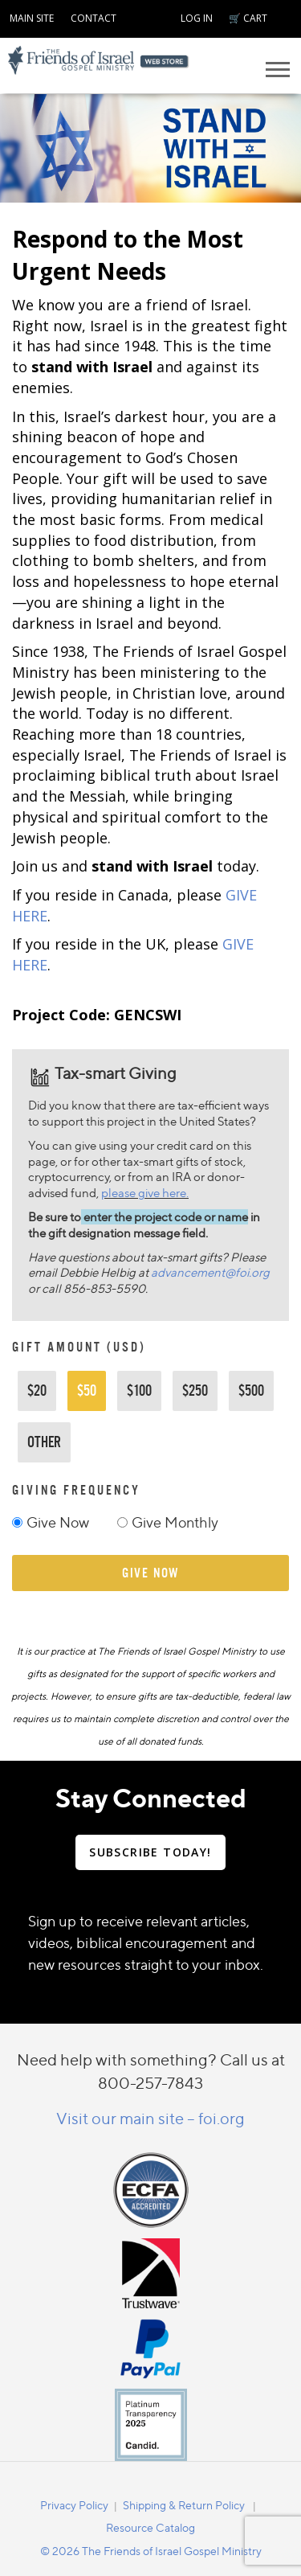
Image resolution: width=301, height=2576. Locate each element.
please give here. (145, 1192)
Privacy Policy (74, 2505)
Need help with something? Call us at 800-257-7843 (151, 2071)
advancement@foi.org (210, 1272)
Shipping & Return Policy (184, 2505)
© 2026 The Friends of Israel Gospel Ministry (151, 2551)
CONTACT (93, 18)
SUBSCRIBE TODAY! (150, 1852)
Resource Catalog (150, 2527)
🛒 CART (248, 18)
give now (150, 1573)
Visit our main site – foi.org (150, 2118)
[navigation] (32, 16)
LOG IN (197, 18)
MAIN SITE (32, 18)
